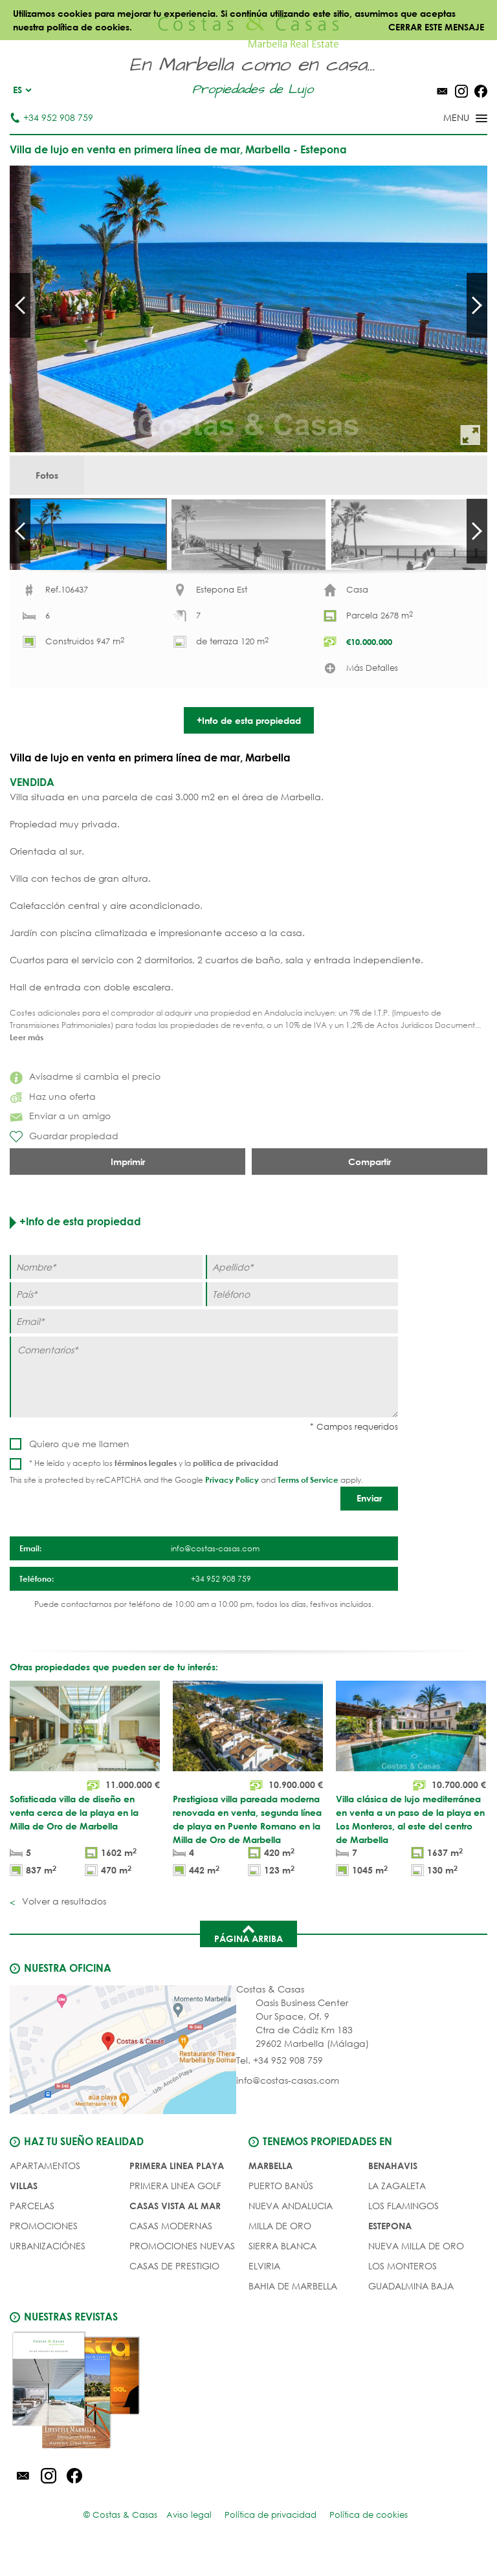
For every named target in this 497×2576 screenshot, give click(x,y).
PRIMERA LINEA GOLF (175, 2207)
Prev (20, 305)
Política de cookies (368, 2536)
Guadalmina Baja (411, 2308)
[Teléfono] (302, 1316)
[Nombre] (106, 1289)
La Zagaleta (397, 2207)
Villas (24, 2207)
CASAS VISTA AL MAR (175, 2227)
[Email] (204, 1343)
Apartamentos (45, 2187)
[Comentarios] (204, 1399)
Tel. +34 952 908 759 (279, 2082)
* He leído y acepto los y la (153, 1484)
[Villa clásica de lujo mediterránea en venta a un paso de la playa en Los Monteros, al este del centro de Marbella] (411, 1803)
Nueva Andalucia (290, 2227)
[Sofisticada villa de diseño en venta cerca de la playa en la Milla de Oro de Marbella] (85, 1803)
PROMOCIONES (44, 2248)
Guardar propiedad (64, 1159)
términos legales (146, 1484)
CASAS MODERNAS (170, 2248)
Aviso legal (189, 2536)
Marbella (270, 2187)
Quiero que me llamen (79, 1465)
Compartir (369, 1183)
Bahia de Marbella (292, 2308)
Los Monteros (402, 2288)
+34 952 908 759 (51, 117)
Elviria (264, 2288)
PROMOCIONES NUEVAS (182, 2268)
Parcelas (32, 2227)
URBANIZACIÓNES (47, 2268)
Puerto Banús (280, 2207)
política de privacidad (235, 1484)
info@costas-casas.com (287, 2102)
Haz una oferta (53, 1118)
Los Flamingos (403, 2227)
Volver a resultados (62, 1923)
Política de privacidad (270, 2536)
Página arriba (248, 1955)
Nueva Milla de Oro (416, 2268)
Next (477, 305)
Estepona (390, 2247)
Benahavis (392, 2187)
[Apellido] (302, 1289)
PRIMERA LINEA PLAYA (176, 2187)
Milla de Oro (279, 2248)
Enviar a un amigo (60, 1137)
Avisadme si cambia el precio (85, 1098)
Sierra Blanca (282, 2268)
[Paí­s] (106, 1316)
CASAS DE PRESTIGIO (174, 2288)
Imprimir (128, 1183)
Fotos (47, 475)
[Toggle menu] (448, 119)
